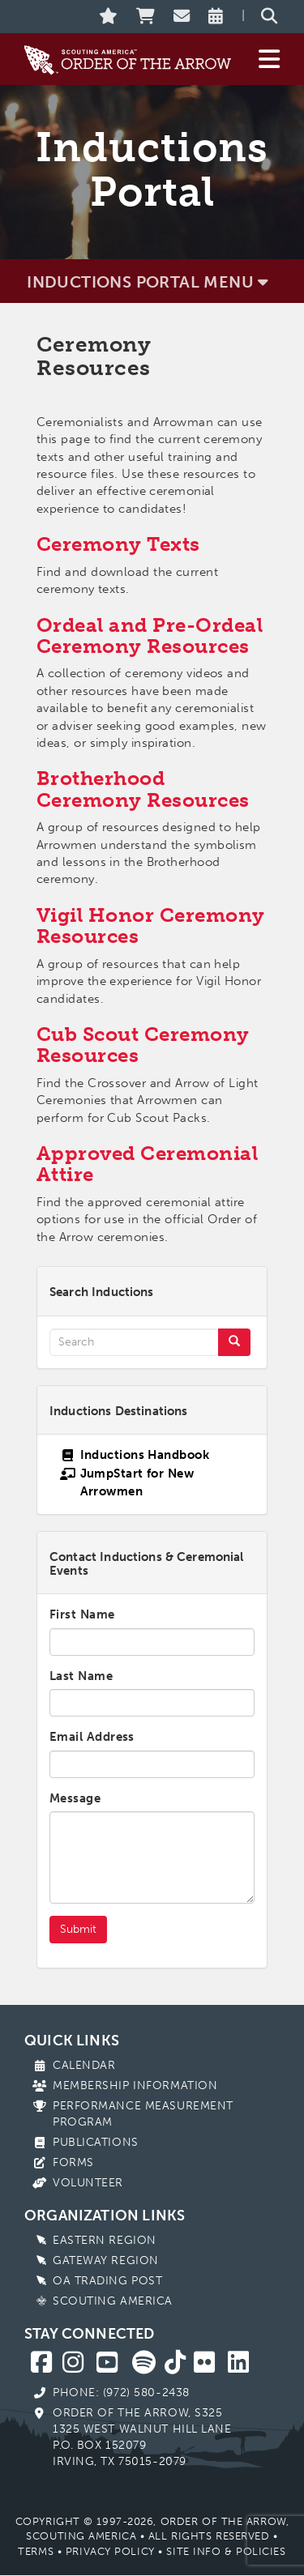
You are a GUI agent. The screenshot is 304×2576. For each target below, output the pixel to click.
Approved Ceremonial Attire (147, 1163)
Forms (73, 2162)
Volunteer (88, 2183)
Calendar (84, 2065)
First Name (82, 1614)
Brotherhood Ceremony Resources (143, 788)
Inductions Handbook (145, 1455)
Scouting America (113, 2301)
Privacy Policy (110, 2551)
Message (75, 1798)
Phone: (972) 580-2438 (121, 2392)
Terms (36, 2551)
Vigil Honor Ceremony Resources (150, 925)
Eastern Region (104, 2240)
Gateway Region (106, 2260)
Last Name (81, 1676)
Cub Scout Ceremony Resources (143, 1044)
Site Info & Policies (225, 2551)
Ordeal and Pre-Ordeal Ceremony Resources (149, 635)
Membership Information (135, 2085)
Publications (96, 2142)
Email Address (92, 1736)
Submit (78, 1929)
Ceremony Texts (118, 544)
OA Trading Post (107, 2281)
